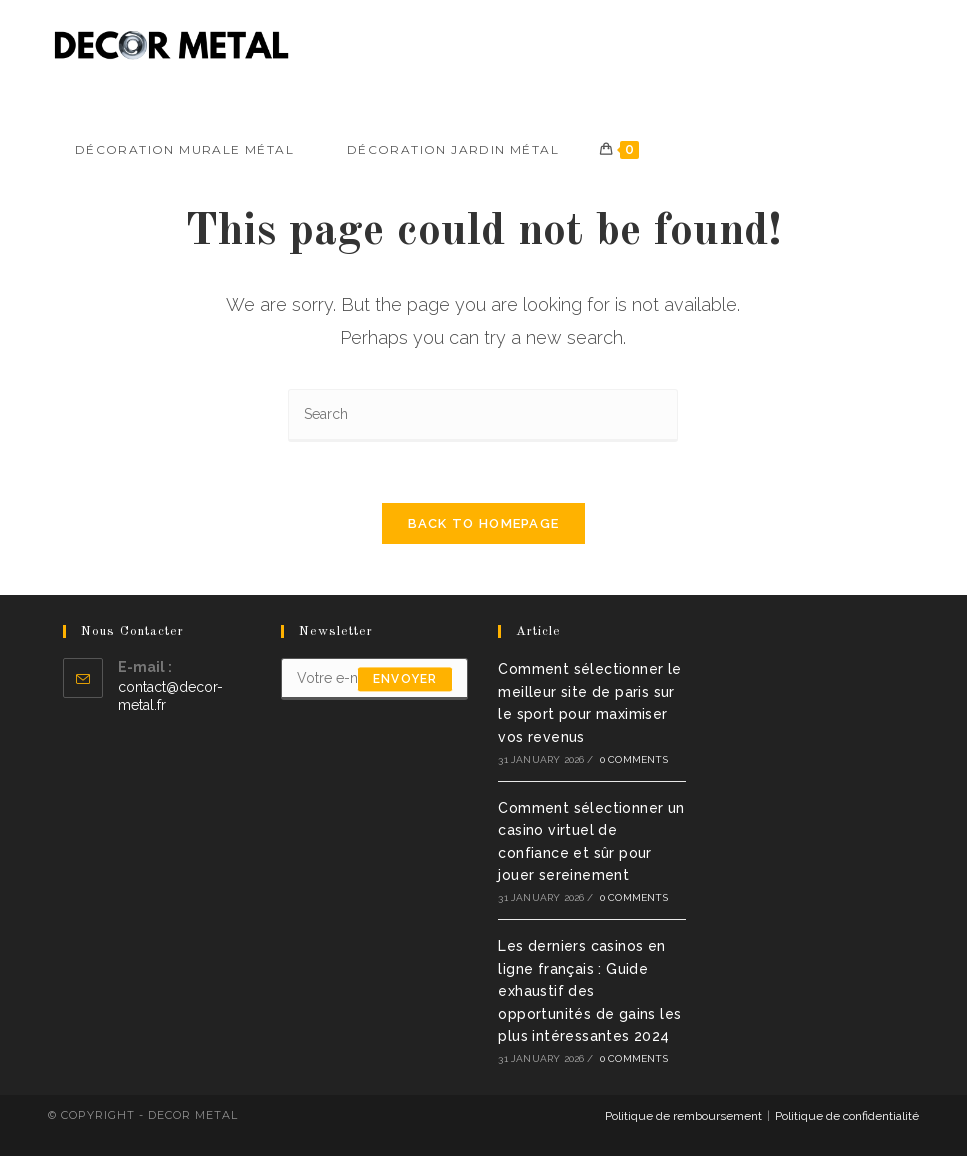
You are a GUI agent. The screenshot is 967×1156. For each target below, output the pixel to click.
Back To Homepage (484, 523)
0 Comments (634, 759)
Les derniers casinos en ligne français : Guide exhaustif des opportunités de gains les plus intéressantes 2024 (589, 991)
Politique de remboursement (683, 1116)
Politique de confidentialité (847, 1116)
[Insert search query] (483, 415)
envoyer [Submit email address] (405, 679)
